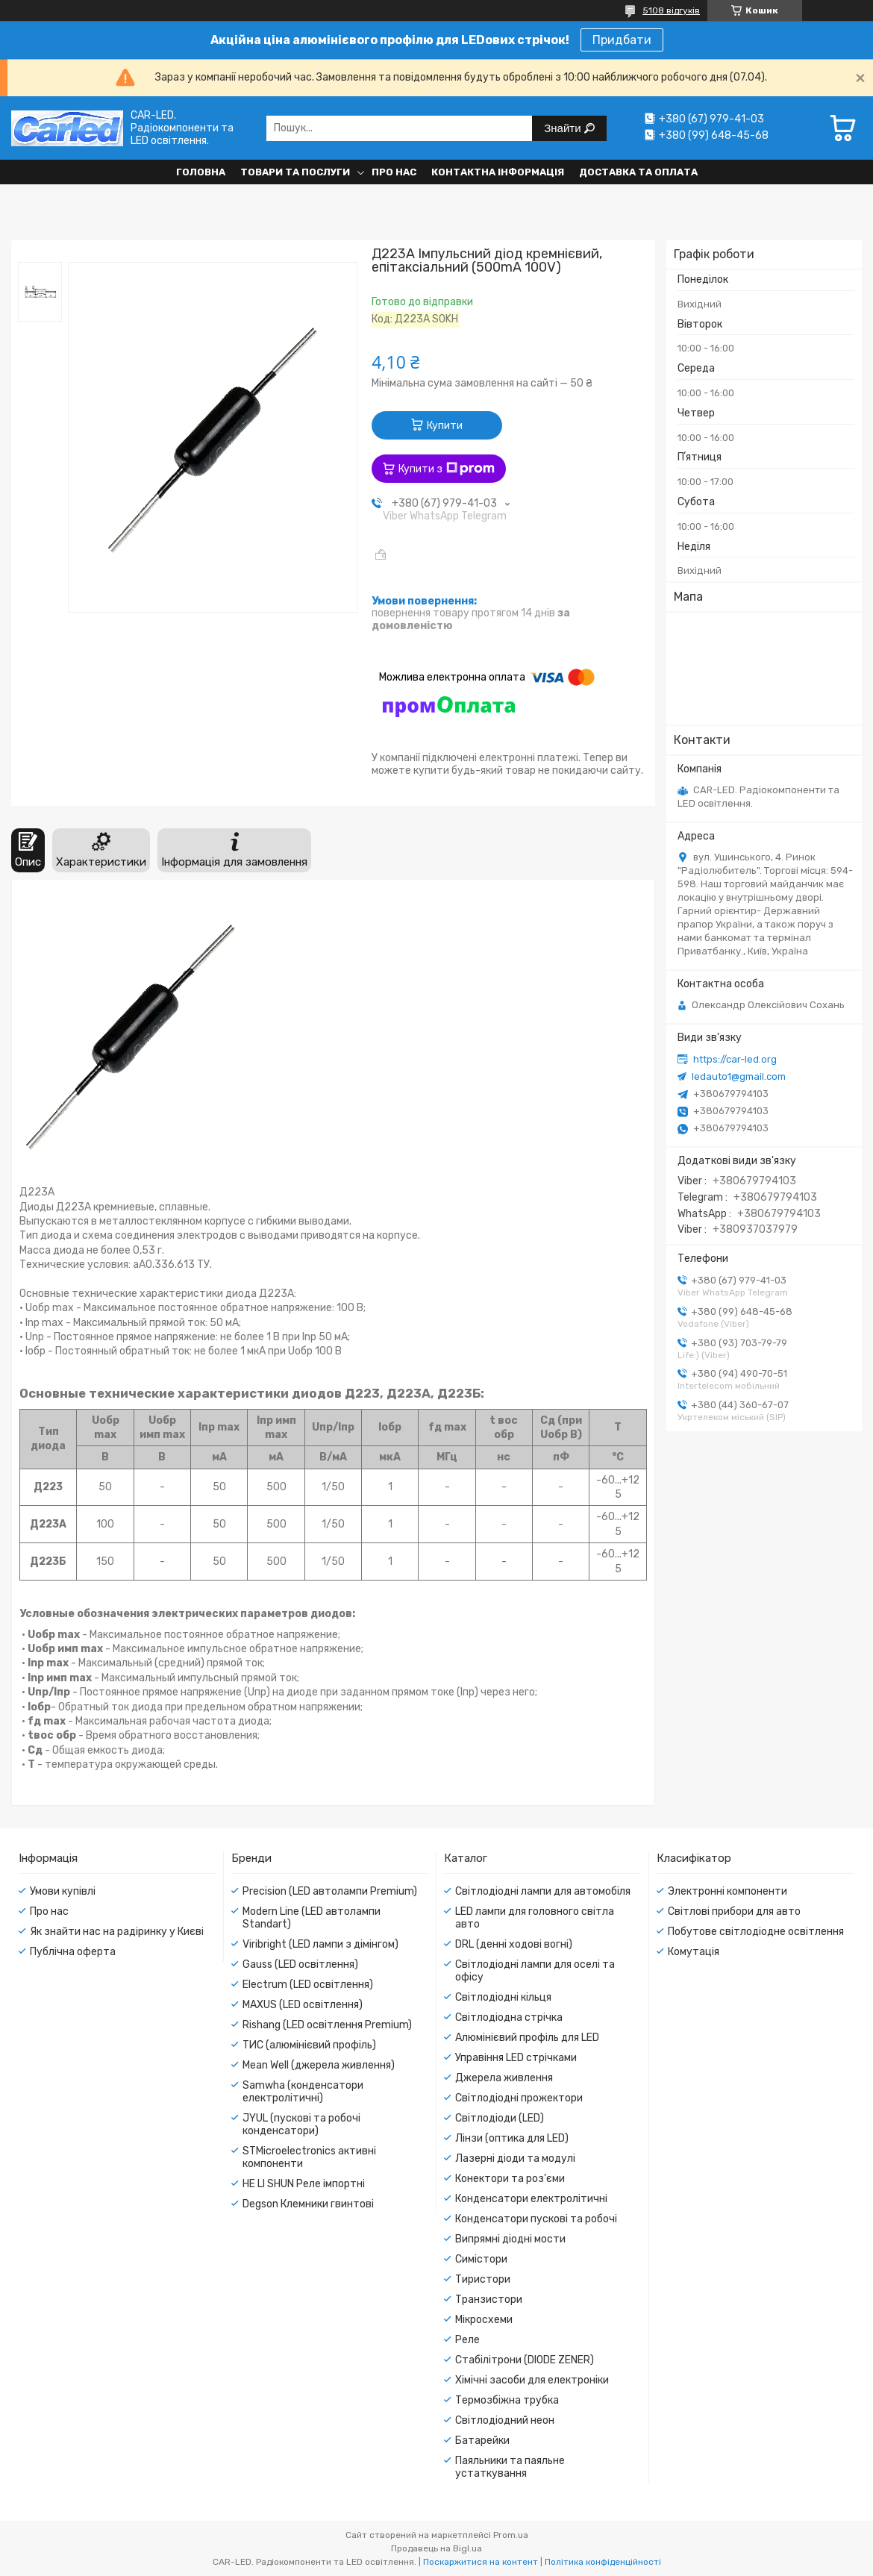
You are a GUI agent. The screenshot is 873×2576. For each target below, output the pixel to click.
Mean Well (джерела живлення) (318, 2065)
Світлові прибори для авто (734, 1911)
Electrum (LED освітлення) (307, 1984)
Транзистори (488, 2299)
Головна (200, 172)
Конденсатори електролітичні (531, 2198)
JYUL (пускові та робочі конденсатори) (301, 2124)
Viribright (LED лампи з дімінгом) (320, 1944)
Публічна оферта (73, 1951)
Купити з (446, 468)
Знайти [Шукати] (563, 128)
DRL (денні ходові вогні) (513, 1944)
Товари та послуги (295, 172)
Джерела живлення (504, 2078)
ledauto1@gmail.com (739, 1076)
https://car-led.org (735, 1059)
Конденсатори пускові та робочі (536, 2219)
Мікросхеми (484, 2319)
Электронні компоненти (727, 1891)
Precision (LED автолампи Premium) (329, 1891)
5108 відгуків (671, 10)
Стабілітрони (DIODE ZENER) (524, 2360)
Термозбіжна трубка (507, 2400)
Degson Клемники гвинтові (308, 2204)
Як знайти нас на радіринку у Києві (117, 1931)
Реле (467, 2339)
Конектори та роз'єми (510, 2178)
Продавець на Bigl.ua (436, 2548)
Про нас (394, 172)
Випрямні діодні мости (510, 2239)
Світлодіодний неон (504, 2420)
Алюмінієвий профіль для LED (527, 2037)
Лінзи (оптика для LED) (512, 2138)
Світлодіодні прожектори (519, 2098)
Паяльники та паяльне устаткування (510, 2467)
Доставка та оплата (638, 172)
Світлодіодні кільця (503, 1997)
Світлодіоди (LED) (499, 2118)
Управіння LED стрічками (516, 2057)
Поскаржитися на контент (480, 2562)
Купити (445, 425)
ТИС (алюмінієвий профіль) (309, 2045)
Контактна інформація (497, 172)
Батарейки (482, 2440)
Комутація (693, 1951)
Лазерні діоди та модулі (515, 2158)
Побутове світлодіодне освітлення (756, 1931)
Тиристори (482, 2279)
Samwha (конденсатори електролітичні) (302, 2091)
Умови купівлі (63, 1891)
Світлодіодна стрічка (509, 2017)
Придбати (621, 40)
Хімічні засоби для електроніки (532, 2380)
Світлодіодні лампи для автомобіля (542, 1891)
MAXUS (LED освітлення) (302, 2004)
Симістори (481, 2259)
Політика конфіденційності (603, 2562)
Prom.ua (510, 2535)
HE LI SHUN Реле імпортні (303, 2184)
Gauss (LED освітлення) (300, 1964)
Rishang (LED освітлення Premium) (327, 2025)
